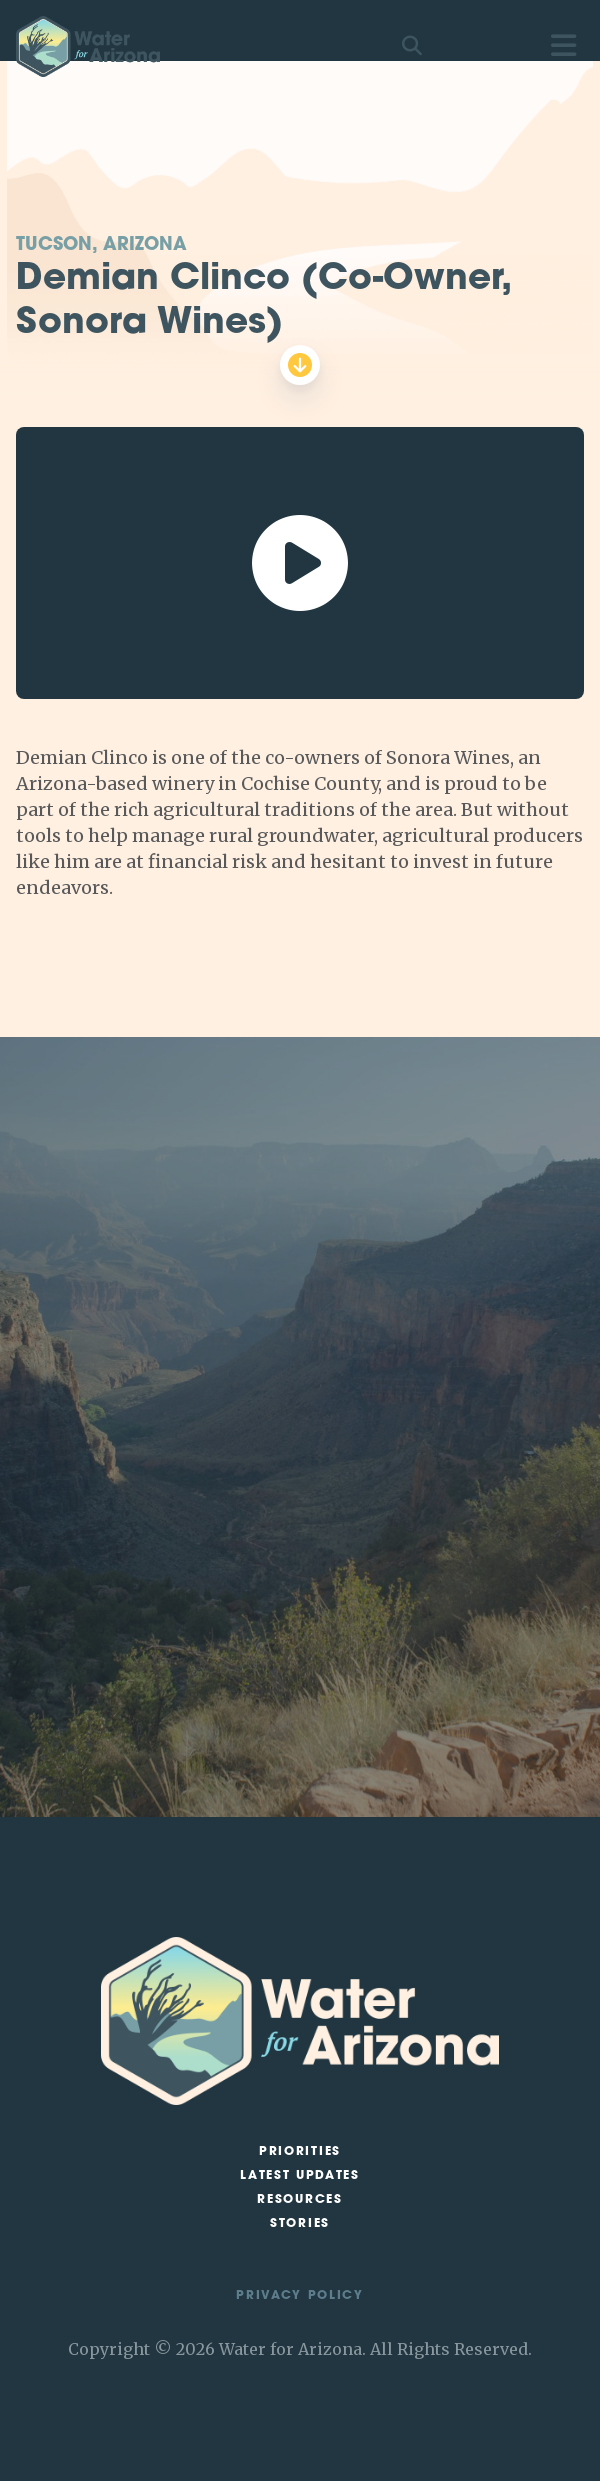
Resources (299, 2200)
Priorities (300, 2152)
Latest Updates (300, 2176)
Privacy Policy (300, 2296)
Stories (300, 2224)
